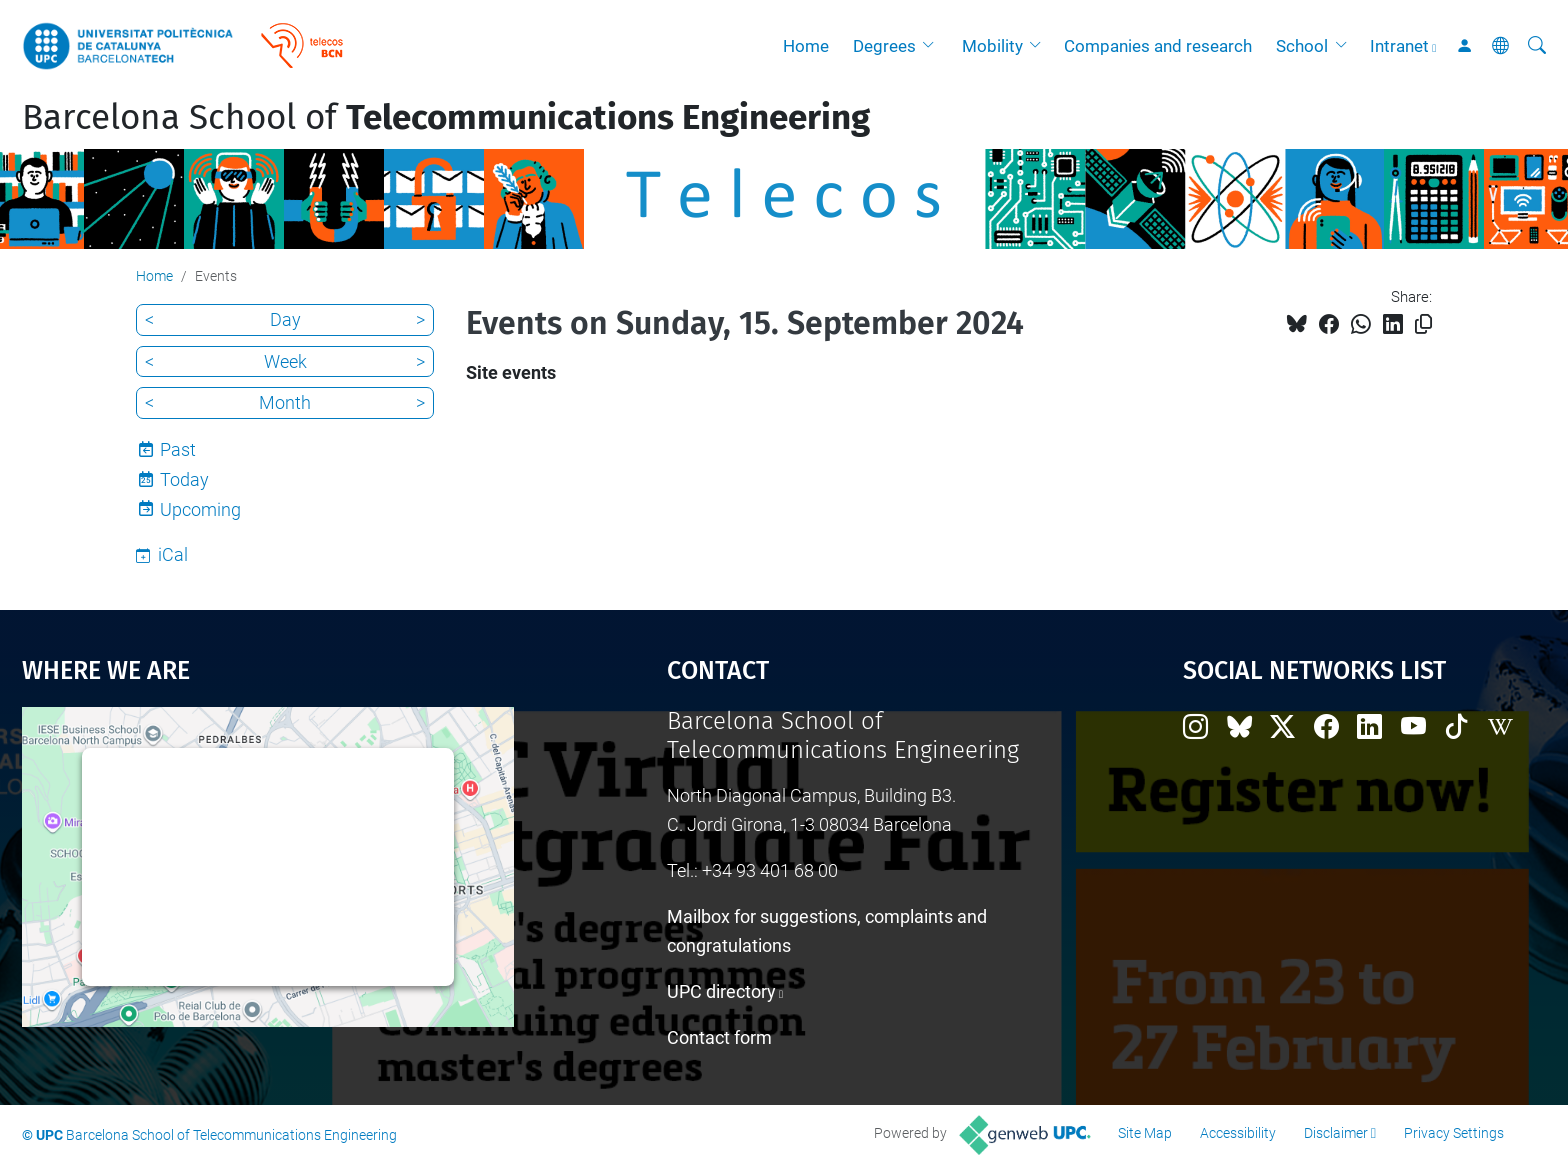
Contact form (719, 1037)
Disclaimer (1336, 1133)
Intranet (1399, 46)
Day (285, 319)
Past (178, 449)
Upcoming (200, 509)
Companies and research (1158, 46)
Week (285, 361)
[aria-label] (1537, 46)
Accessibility (1238, 1133)
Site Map (1145, 1133)
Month (285, 402)
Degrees (884, 46)
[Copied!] (1423, 324)
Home (806, 46)
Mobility (992, 46)
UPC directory (721, 991)
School (1302, 46)
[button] (933, 46)
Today (184, 479)
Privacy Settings (1454, 1133)
